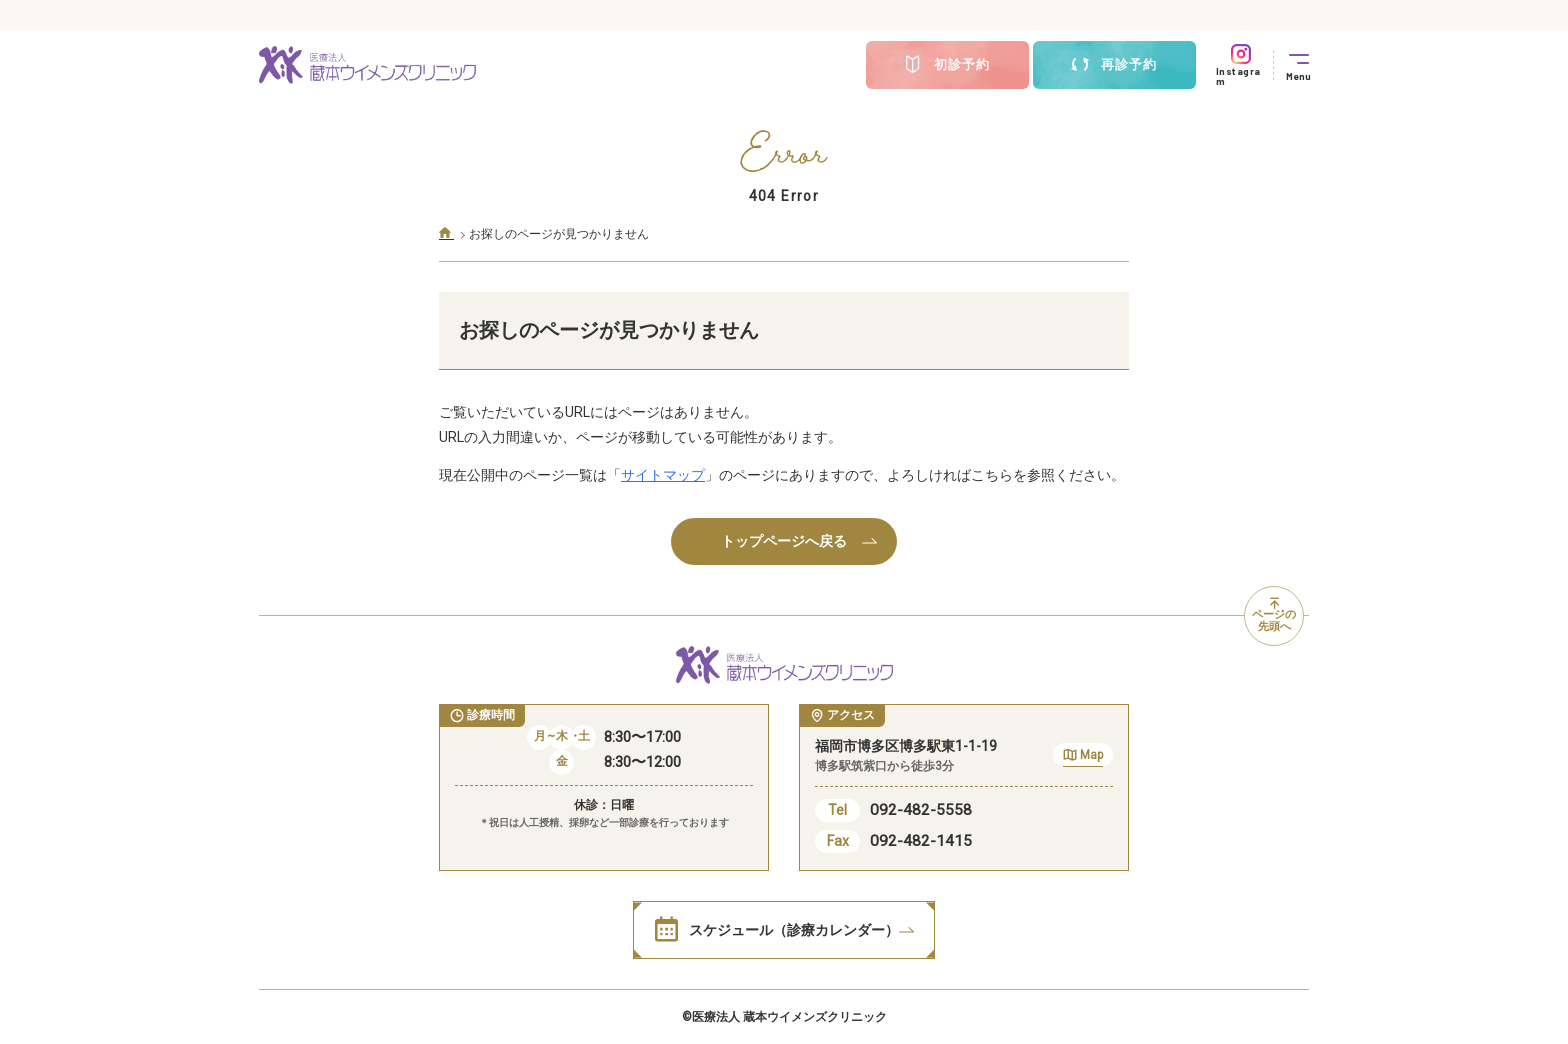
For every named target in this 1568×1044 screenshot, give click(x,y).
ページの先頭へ (1274, 616)
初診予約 (947, 65)
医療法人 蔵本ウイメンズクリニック (789, 1017)
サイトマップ (663, 475)
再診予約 (1114, 65)
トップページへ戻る (799, 541)
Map (1083, 757)
